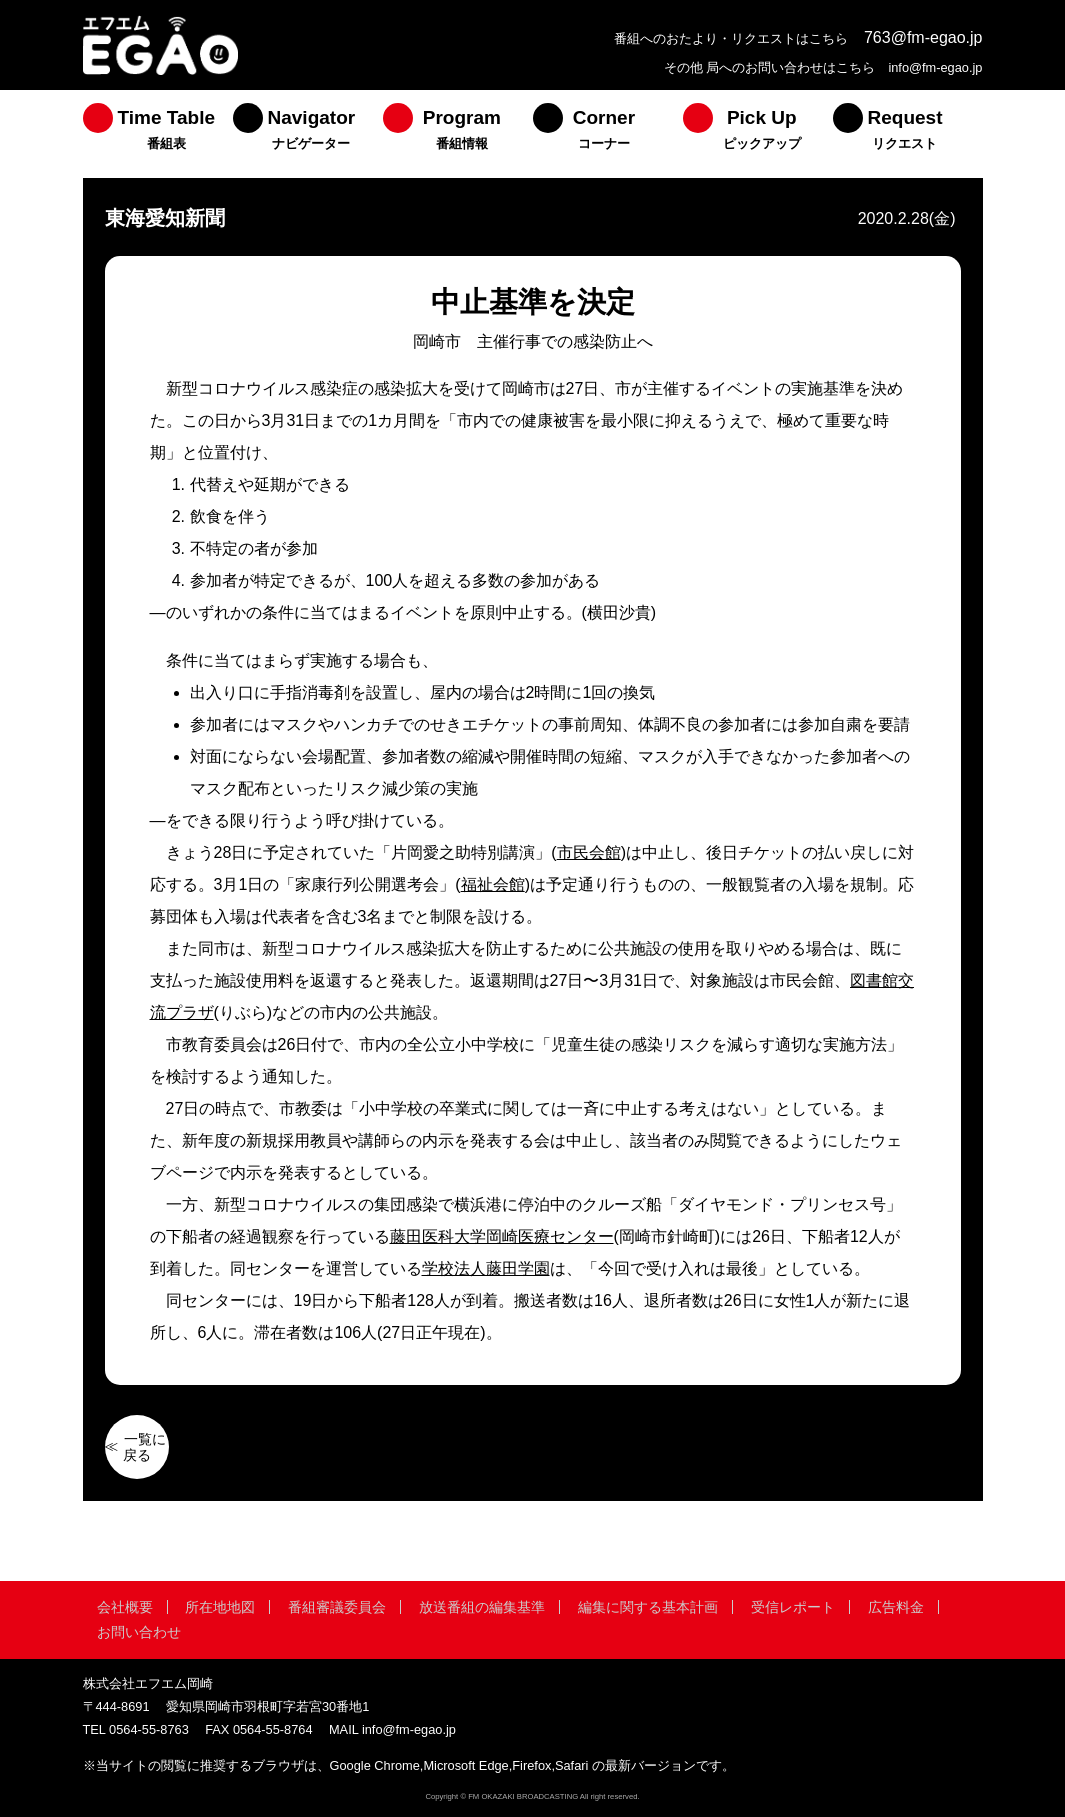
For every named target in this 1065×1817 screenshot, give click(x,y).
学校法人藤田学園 (486, 1268)
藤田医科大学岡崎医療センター (502, 1236)
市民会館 (589, 852)
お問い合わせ (139, 1632)
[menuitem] (158, 134)
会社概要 (125, 1607)
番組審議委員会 (337, 1607)
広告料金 (896, 1607)
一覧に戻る (145, 1447)
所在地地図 (220, 1607)
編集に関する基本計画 (648, 1607)
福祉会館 (493, 884)
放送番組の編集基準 (482, 1607)
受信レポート (793, 1607)
